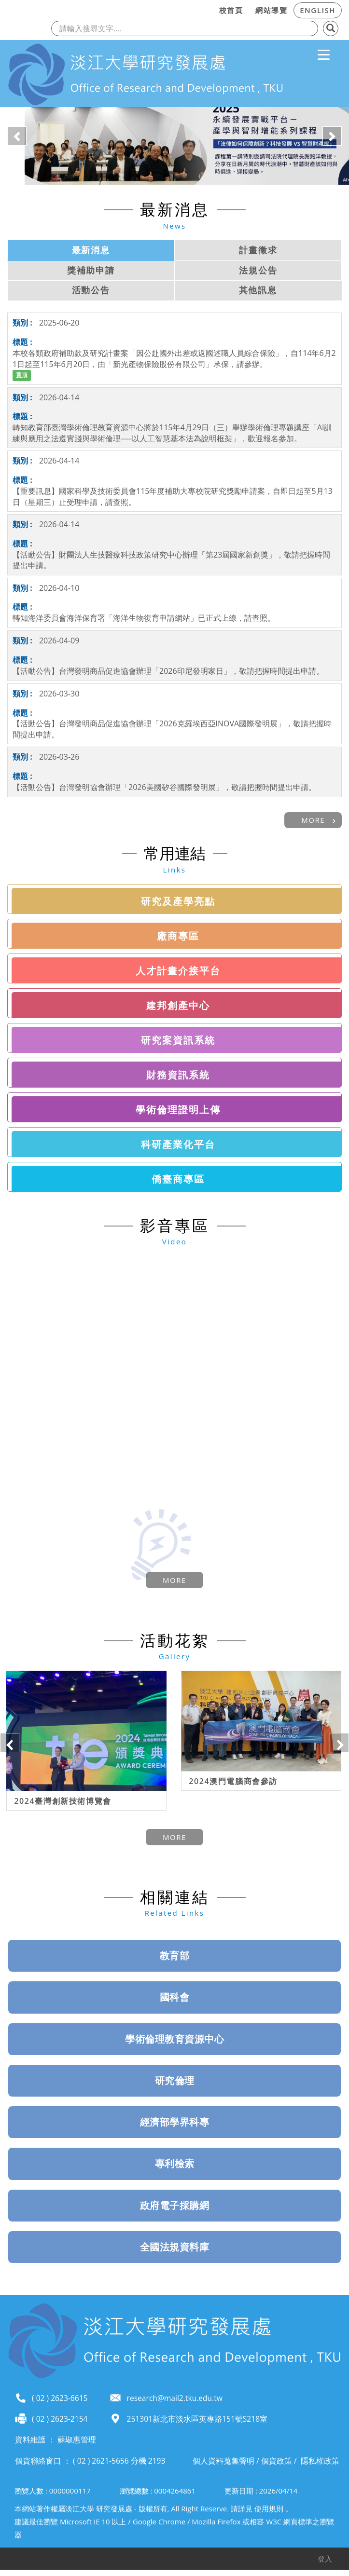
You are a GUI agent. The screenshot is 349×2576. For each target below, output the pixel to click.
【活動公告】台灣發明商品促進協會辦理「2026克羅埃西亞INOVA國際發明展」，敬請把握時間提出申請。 (172, 729)
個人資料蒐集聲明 (223, 2458)
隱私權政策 (320, 2458)
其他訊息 (258, 290)
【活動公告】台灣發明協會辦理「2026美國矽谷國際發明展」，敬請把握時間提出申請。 (164, 787)
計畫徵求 (258, 250)
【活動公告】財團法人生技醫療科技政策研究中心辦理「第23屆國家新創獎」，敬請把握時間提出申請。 (171, 560)
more (313, 820)
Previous (9, 1741)
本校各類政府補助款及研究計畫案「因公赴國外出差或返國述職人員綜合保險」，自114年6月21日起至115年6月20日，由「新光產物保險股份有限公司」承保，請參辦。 (174, 358)
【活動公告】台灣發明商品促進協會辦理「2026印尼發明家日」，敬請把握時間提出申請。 (168, 671)
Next (339, 1741)
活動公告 (91, 290)
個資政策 (276, 2458)
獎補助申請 (91, 270)
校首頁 (231, 10)
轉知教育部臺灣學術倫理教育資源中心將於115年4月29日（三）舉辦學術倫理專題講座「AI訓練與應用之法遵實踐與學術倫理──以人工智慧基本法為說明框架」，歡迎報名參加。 (172, 433)
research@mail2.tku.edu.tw (175, 2395)
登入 (325, 2556)
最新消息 (91, 250)
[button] (17, 136)
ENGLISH (317, 10)
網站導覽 (271, 10)
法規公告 (258, 270)
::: (210, 9)
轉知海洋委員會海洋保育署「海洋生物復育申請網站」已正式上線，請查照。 (144, 618)
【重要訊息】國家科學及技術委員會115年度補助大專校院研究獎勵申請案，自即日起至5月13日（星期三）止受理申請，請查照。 (173, 496)
